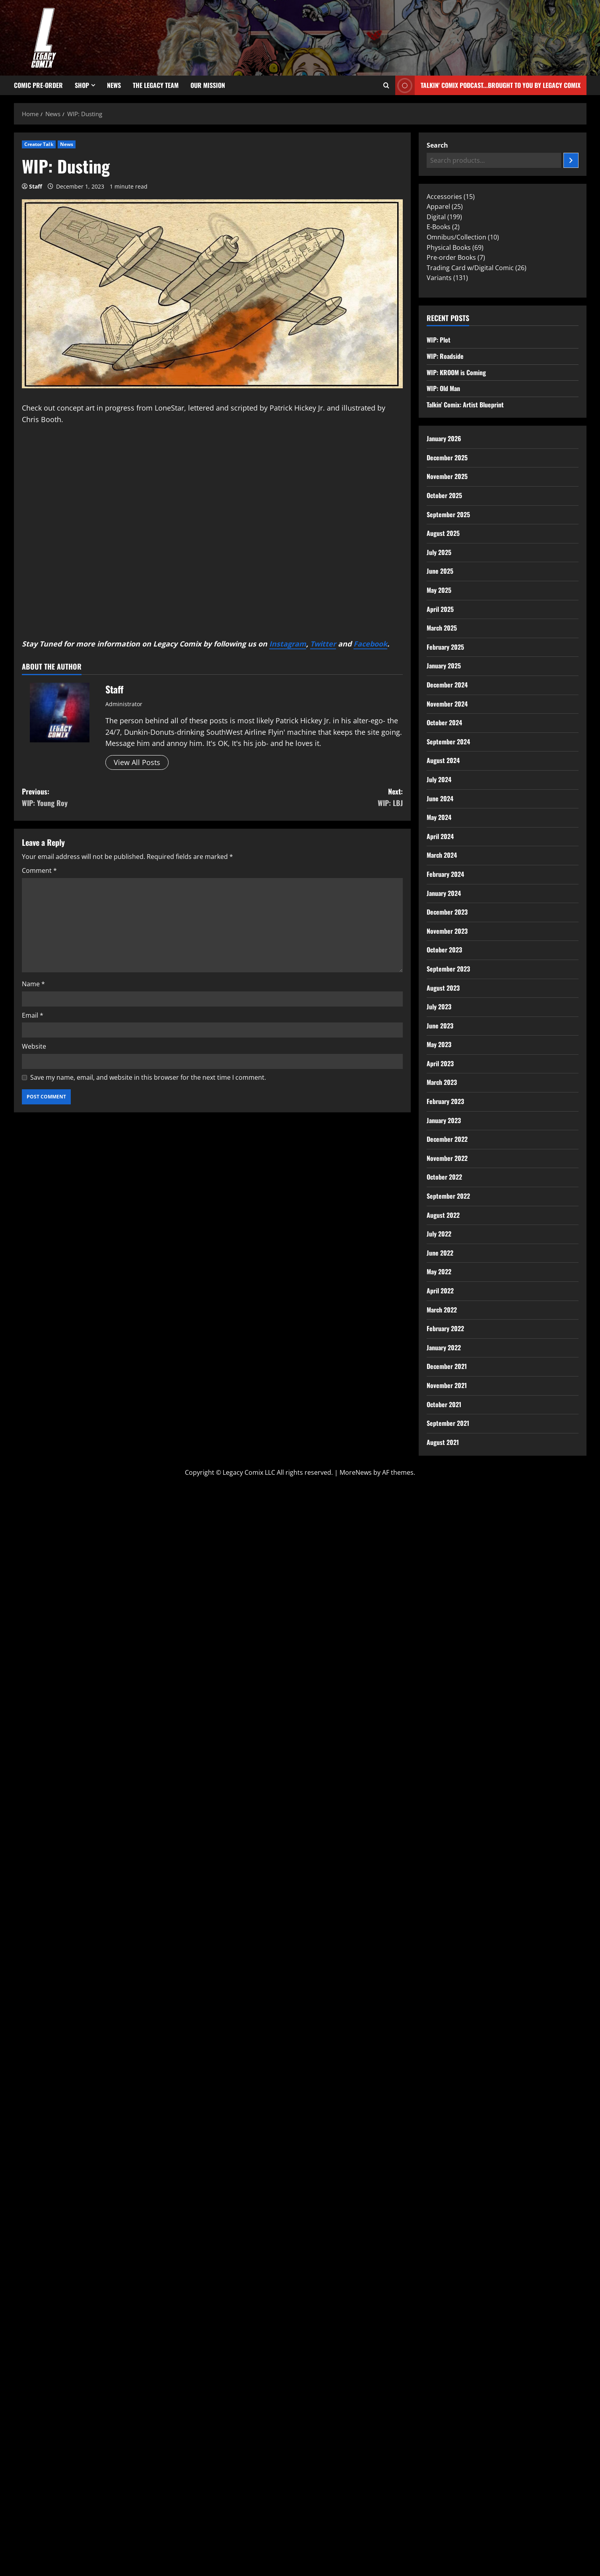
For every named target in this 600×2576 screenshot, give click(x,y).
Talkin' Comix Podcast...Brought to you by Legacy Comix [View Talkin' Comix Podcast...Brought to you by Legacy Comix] (488, 85)
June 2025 (440, 571)
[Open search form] (386, 85)
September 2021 (448, 1423)
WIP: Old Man (443, 388)
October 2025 (444, 495)
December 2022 (447, 1139)
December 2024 (447, 684)
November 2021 (447, 1385)
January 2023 (444, 1120)
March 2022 (442, 1309)
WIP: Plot (438, 340)
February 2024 (445, 874)
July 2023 (439, 1006)
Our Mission (207, 85)
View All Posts (137, 762)
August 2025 (443, 533)
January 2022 (444, 1347)
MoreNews (356, 1472)
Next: (307, 797)
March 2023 (442, 1082)
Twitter (323, 643)
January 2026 (444, 438)
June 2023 (440, 1025)
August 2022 (443, 1215)
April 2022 (440, 1290)
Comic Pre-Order (38, 85)
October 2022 (444, 1177)
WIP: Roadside (445, 356)
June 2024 (440, 798)
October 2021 (444, 1404)
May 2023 (439, 1044)
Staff (35, 186)
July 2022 (439, 1233)
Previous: (117, 797)
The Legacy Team (156, 85)
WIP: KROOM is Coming (456, 372)
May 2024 (439, 817)
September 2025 (448, 514)
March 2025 (442, 628)
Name (33, 983)
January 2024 (444, 893)
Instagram (287, 643)
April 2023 (440, 1063)
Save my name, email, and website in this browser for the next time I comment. (148, 1077)
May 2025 (439, 590)
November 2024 (447, 704)
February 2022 (445, 1328)
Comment (39, 870)
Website (34, 1046)
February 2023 (445, 1101)
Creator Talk (38, 144)
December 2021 (447, 1366)
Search (437, 145)
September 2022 (448, 1196)
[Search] (571, 160)
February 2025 (445, 647)
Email (32, 1015)
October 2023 (444, 949)
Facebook (370, 643)
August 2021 (443, 1442)
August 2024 (443, 760)
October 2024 (444, 722)
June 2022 (440, 1253)
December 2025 (447, 457)
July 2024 (439, 779)
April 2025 (440, 609)
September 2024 (448, 741)
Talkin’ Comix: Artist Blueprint (465, 404)
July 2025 (439, 552)
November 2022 (447, 1158)
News (114, 85)
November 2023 (447, 931)
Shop (82, 85)
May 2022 (439, 1271)
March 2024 (442, 855)
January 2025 (444, 665)
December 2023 (447, 912)
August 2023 (443, 988)
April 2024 (440, 836)
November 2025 (447, 476)
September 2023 (448, 969)
